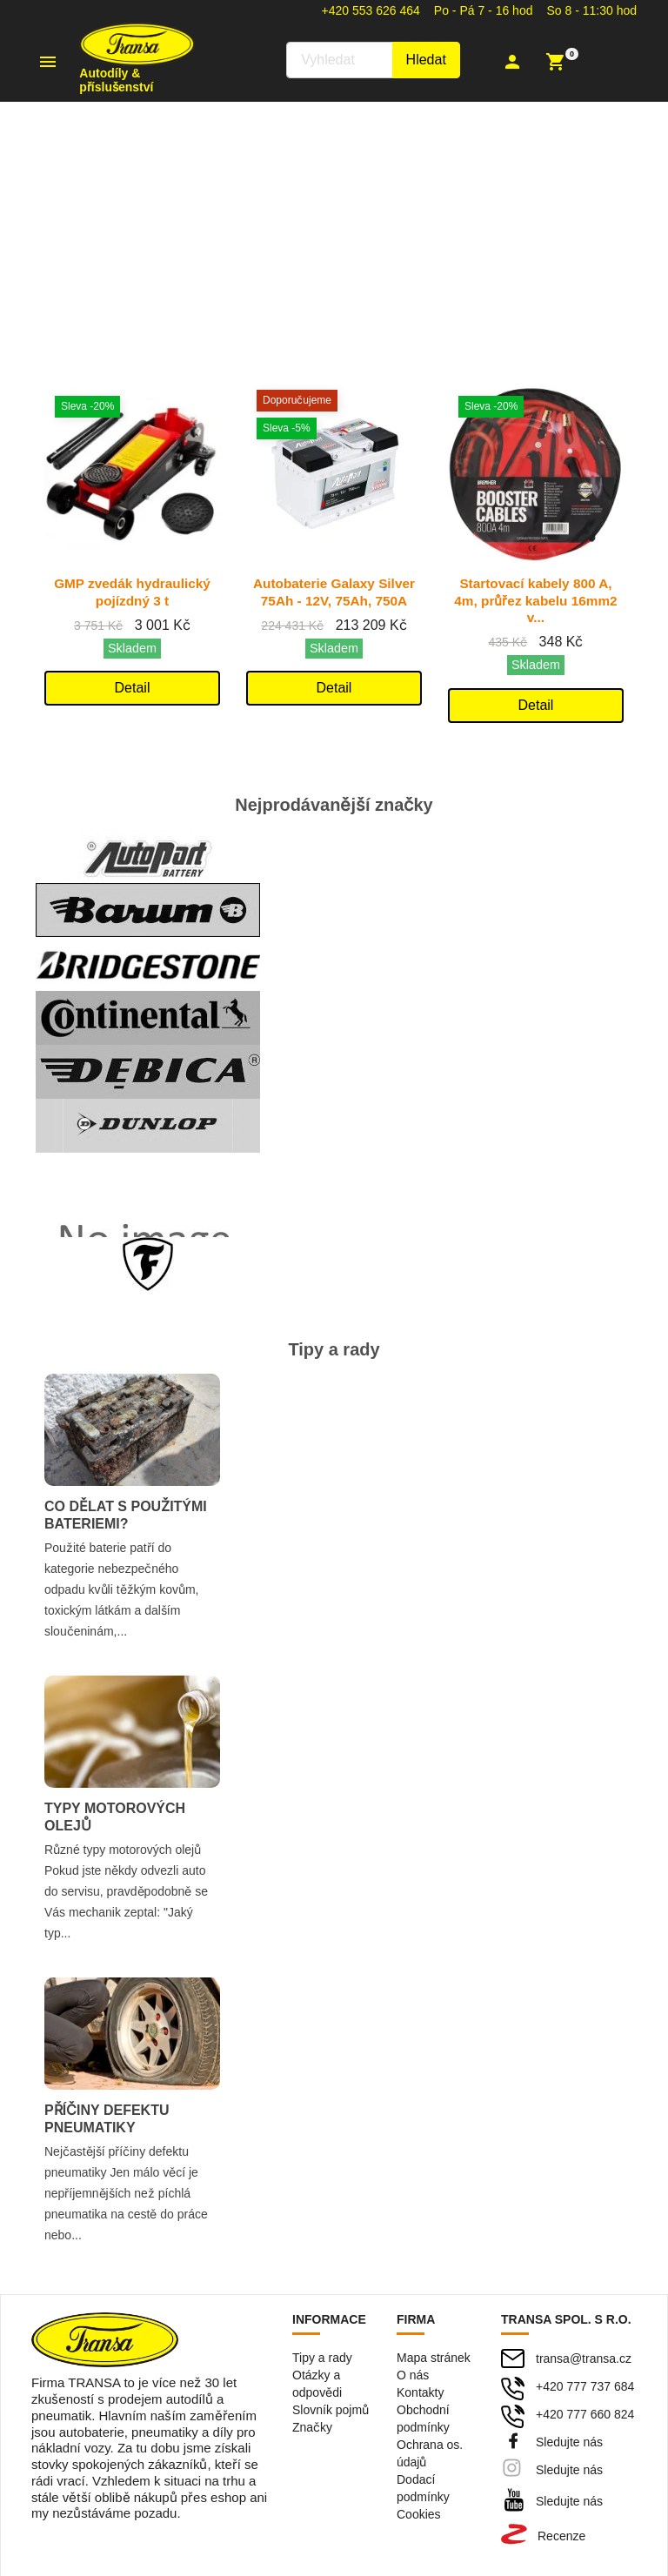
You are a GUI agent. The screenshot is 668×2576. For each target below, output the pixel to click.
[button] (514, 61)
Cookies (419, 2513)
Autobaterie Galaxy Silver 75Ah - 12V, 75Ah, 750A (334, 600)
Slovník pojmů (330, 2409)
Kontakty (420, 2392)
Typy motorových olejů (114, 1816)
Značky (312, 2426)
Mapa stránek (434, 2357)
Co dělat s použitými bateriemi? (125, 1514)
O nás (413, 2374)
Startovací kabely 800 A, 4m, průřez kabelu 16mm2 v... (536, 600)
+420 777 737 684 (585, 2385)
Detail (132, 687)
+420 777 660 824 (585, 2413)
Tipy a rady (322, 2357)
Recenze (561, 2535)
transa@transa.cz (583, 2358)
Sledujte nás (569, 2441)
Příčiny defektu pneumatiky (107, 2118)
